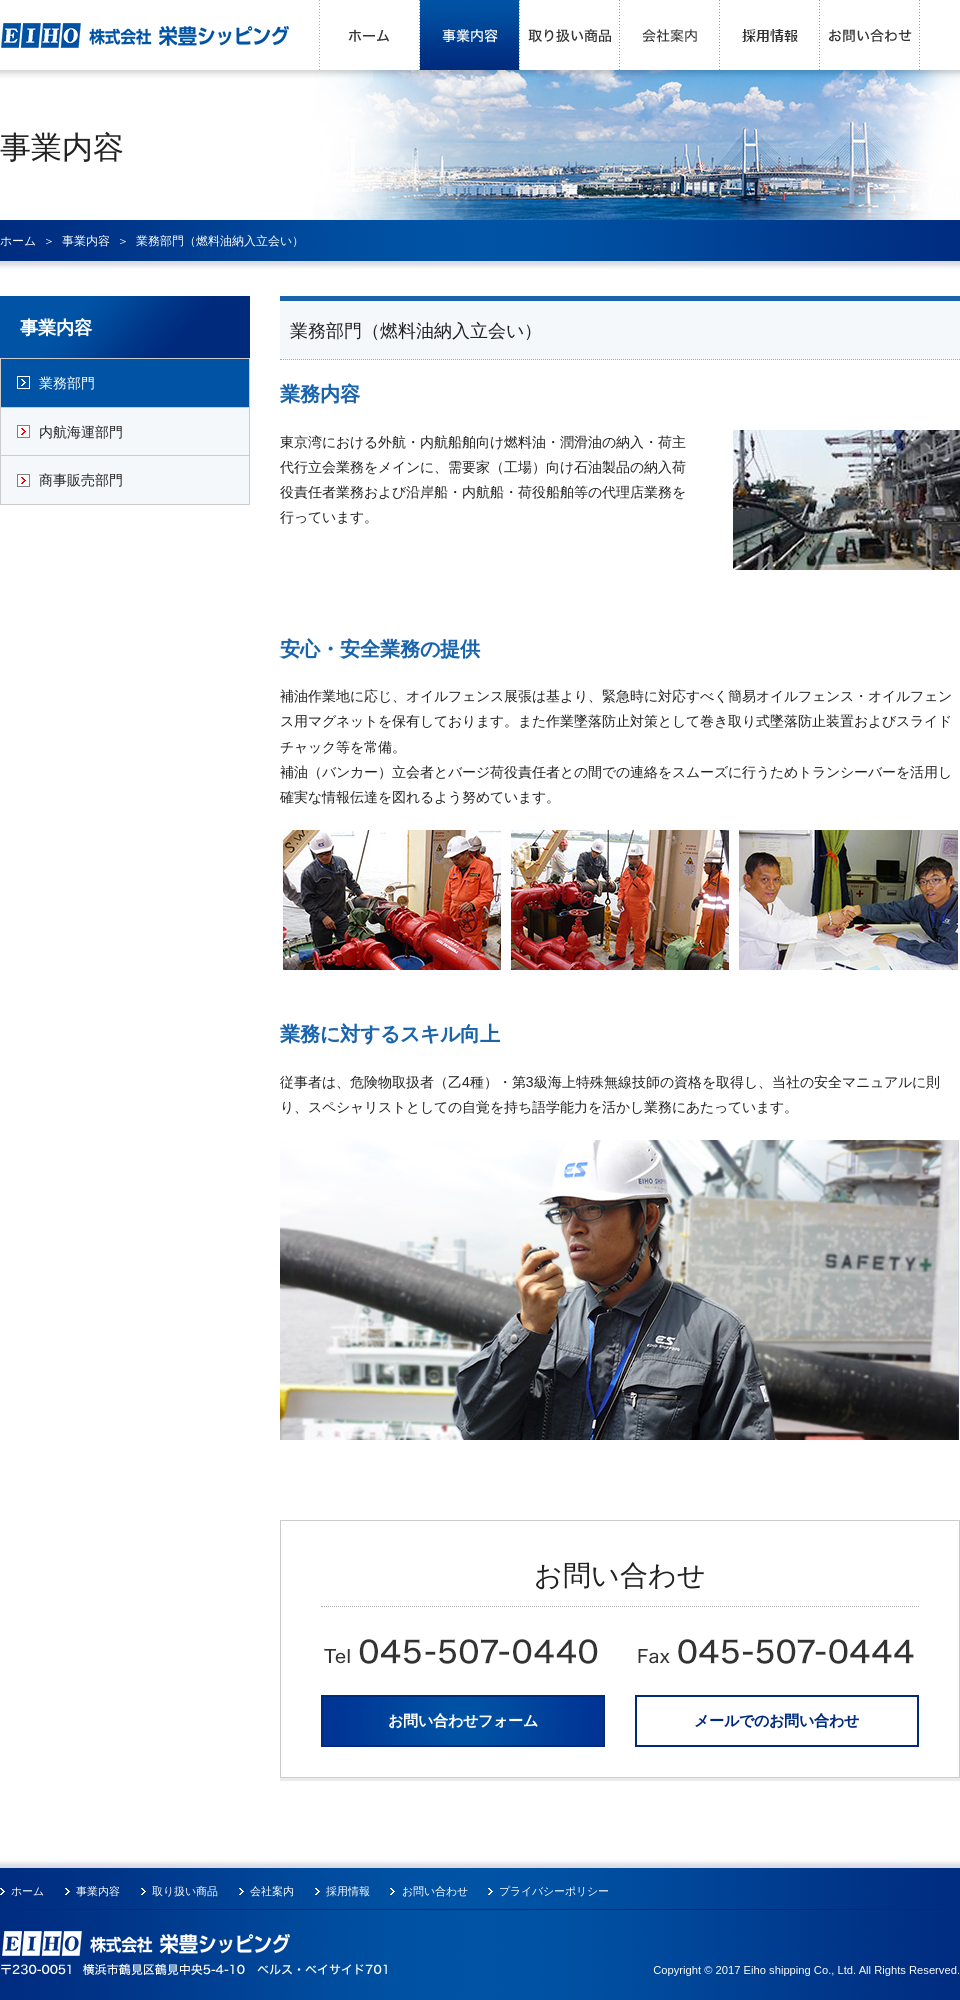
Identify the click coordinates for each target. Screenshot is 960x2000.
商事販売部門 (81, 480)
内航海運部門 (81, 432)
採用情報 (770, 35)
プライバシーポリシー (554, 1891)
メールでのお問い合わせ (776, 1720)
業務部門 (67, 383)
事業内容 (470, 35)
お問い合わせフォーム (463, 1720)
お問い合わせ (870, 35)
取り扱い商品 (570, 35)
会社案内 (670, 35)
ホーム (369, 35)
